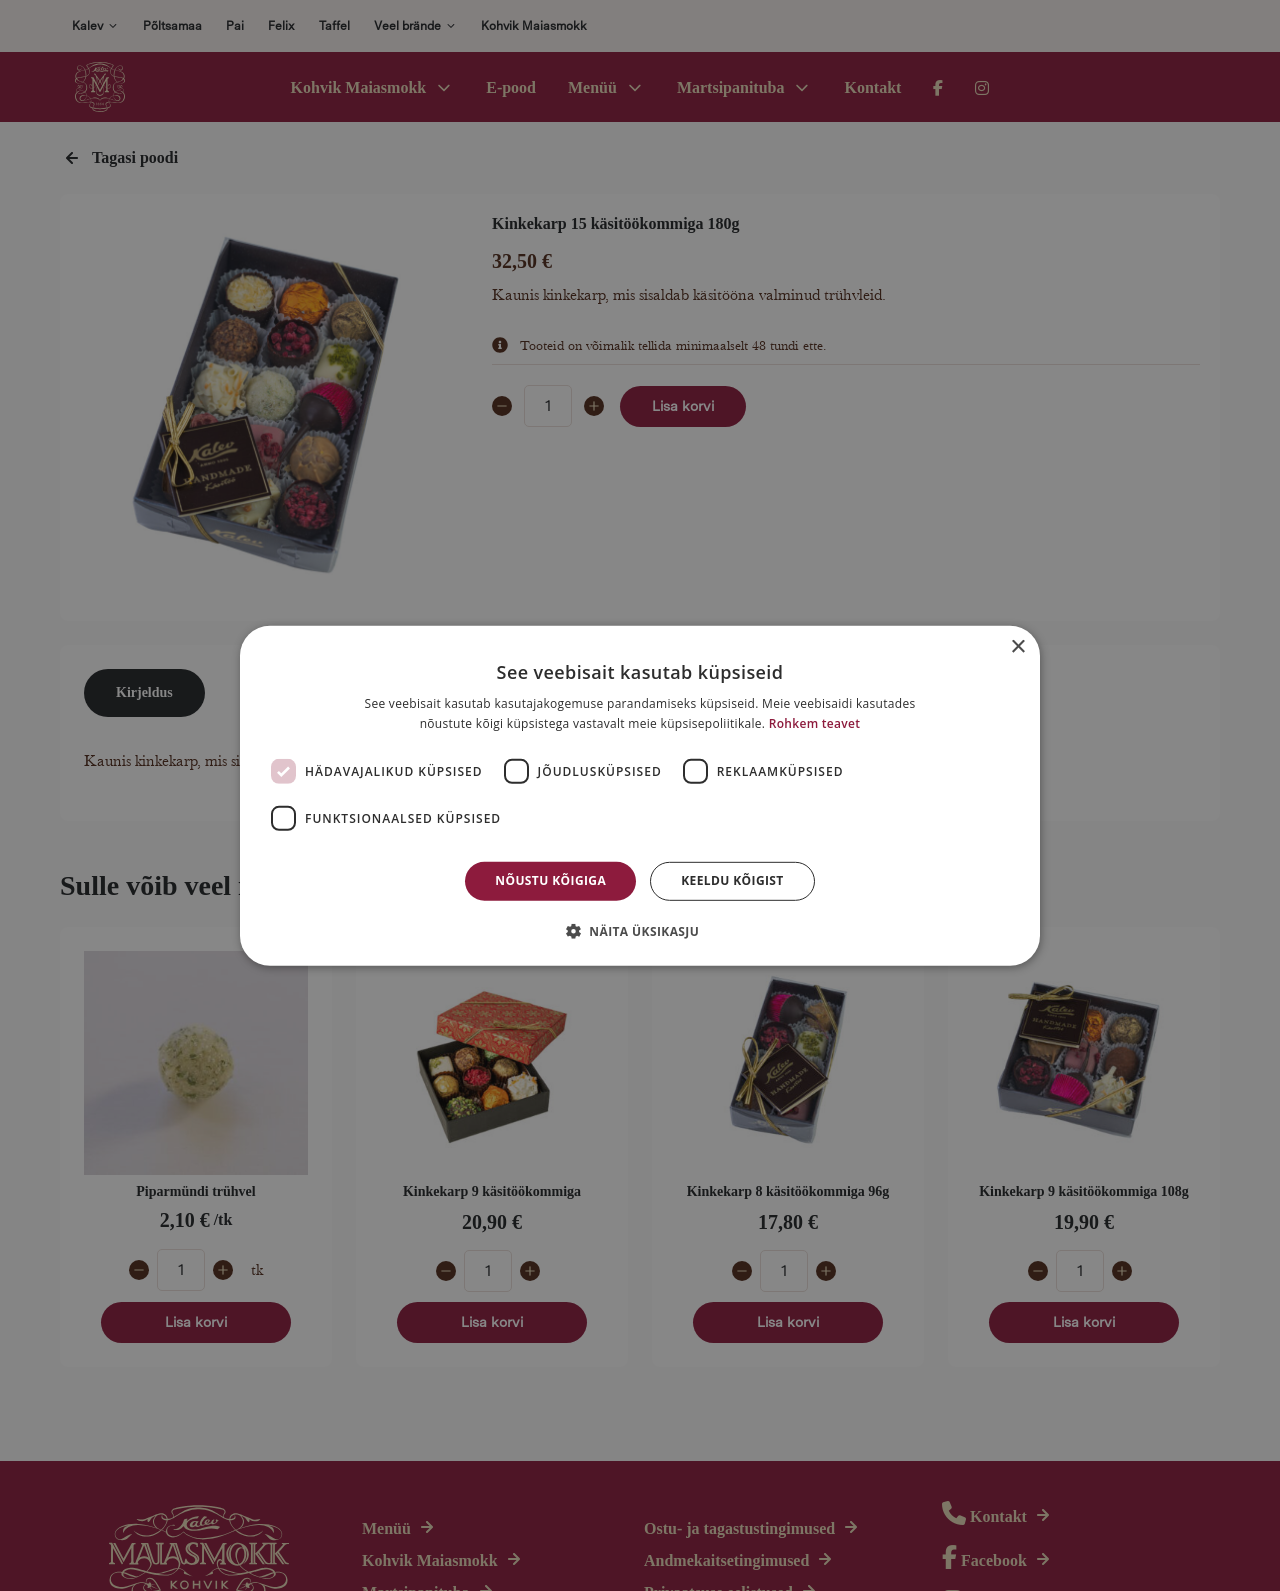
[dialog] (640, 795)
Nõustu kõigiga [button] (550, 880)
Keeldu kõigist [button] (732, 880)
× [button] (1017, 646)
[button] (640, 931)
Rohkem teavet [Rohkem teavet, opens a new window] (815, 723)
